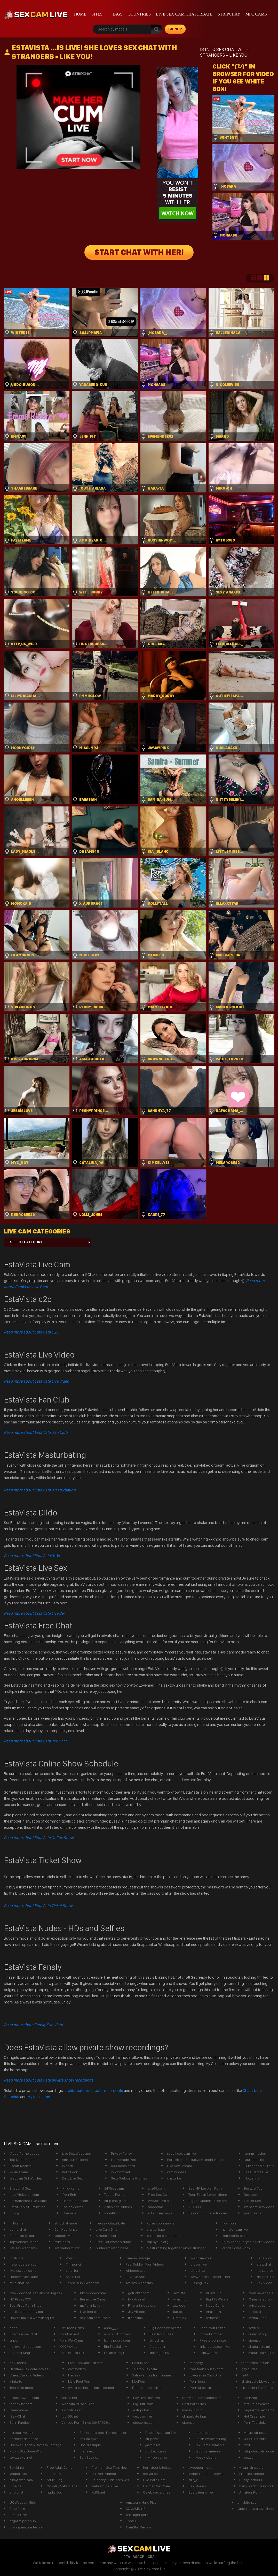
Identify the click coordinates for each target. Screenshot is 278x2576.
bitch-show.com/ (93, 2293)
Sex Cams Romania (209, 2445)
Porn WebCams (72, 2340)
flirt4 (244, 2375)
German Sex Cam (156, 2486)
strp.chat (16, 2492)
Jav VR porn (137, 2312)
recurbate (94, 2090)
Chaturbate (252, 2090)
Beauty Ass (140, 2363)
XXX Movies (68, 2346)
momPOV (111, 2213)
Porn (69, 2258)
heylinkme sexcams (259, 2410)
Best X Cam (18, 2515)
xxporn (67, 2166)
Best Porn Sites (161, 2334)
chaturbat (17, 2258)
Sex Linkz (17, 2467)
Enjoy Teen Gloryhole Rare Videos (248, 2242)
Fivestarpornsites (213, 2340)
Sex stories (197, 2486)
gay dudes (249, 2369)
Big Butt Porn (143, 2404)
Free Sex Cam (159, 2194)
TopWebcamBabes (24, 2242)
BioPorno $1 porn (23, 2236)
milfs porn (62, 2242)
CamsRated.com (261, 2299)
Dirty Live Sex (72, 2178)
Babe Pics (264, 2258)
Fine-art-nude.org (142, 2305)
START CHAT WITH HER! (139, 252)
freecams (135, 2318)
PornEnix (70, 2194)
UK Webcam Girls (23, 2502)
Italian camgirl (114, 2353)
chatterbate (156, 2229)
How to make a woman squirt (32, 2318)
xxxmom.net (120, 2172)
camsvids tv (77, 2369)
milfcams (16, 2223)
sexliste (179, 2293)
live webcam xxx (67, 2248)
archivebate (74, 2090)
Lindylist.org (257, 2334)
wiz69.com (156, 2188)
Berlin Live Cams (93, 2299)
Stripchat (11, 2096)
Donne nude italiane (148, 2388)
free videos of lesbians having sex (36, 2293)
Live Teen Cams (72, 2328)
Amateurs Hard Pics (141, 2502)
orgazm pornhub (23, 2521)
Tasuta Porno (114, 2194)
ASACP (138, 2557)
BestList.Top (253, 2188)
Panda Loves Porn (236, 2248)
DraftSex (180, 2318)
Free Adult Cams (59, 2467)
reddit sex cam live (181, 2153)
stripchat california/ (259, 2451)
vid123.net (69, 2398)
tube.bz (15, 2486)
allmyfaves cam (21, 2480)
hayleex (74, 2375)
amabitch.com (248, 2502)
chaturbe (174, 2178)
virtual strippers (256, 2432)
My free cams (38, 2096)
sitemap (254, 2340)
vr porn (15, 2340)
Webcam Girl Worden (26, 2178)
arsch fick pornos (117, 2334)
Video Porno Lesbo (24, 2153)
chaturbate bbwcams (257, 2381)
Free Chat (35, 1741)
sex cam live (142, 2416)
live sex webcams (23, 2248)
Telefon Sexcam (144, 2369)
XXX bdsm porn (123, 2166)
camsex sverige (137, 2258)
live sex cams (73, 2207)
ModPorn (139, 2381)
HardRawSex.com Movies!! (30, 2369)
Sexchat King (20, 2353)
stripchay (229, 14)
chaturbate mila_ (261, 2346)
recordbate (113, 2090)
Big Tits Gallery (115, 2346)
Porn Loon (70, 2172)
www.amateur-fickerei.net (210, 2277)
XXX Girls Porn (255, 2439)
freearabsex (19, 2410)
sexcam (250, 2457)
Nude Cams (215, 2305)
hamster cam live (235, 2229)
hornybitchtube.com (25, 2346)
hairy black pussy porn (256, 2486)
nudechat (155, 2207)
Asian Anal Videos (118, 2207)
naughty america (208, 2451)
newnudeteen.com (24, 2264)
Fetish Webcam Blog (210, 2439)
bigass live (198, 2264)
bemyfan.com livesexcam (201, 2398)
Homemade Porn (124, 2160)
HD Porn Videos (103, 2474)
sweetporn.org (200, 2467)
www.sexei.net (21, 2457)
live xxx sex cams (23, 2270)
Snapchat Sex (20, 2188)
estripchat (141, 2410)
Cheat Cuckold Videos (27, 2375)
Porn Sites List (201, 2388)
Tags (117, 14)
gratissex (87, 2451)
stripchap (156, 2340)
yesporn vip (63, 2236)
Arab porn (157, 2346)
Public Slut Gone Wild (26, 2451)
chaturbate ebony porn (27, 2312)
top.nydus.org (158, 2242)
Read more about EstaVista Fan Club (36, 1432)
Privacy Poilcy (121, 2153)
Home (80, 14)
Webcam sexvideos (259, 2207)
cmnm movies (255, 2153)
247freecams (114, 2188)
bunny (14, 2213)
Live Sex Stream (179, 2166)
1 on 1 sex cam (90, 2457)
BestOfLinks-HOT (73, 2353)
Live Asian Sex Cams (257, 2388)
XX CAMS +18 (136, 2508)
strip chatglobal (116, 2201)
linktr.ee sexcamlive (215, 2346)
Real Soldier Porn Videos (144, 2264)
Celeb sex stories (156, 2492)
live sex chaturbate (110, 2223)
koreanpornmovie (160, 2223)
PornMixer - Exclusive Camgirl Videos (196, 2160)
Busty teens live (200, 2492)
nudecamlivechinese (112, 2248)
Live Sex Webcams (76, 2153)
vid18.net (98, 2492)
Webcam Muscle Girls (77, 2404)
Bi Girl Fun (213, 2293)
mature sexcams (256, 2404)
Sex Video (264, 2283)
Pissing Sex (199, 2283)
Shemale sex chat (23, 2334)
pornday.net (253, 2213)
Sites (96, 14)
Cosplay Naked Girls (62, 2486)
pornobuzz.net (211, 2334)
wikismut (180, 2299)
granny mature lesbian (27, 2527)
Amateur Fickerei (75, 2160)
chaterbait (202, 2432)
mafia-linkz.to (90, 2305)
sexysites (150, 2474)
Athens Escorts (107, 2236)
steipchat (264, 2264)
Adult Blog (54, 2480)
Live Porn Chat (154, 2480)
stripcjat (255, 2312)
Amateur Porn (250, 2492)
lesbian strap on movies (206, 2474)
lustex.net (181, 2312)
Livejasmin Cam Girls (205, 2375)
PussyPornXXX (250, 2480)
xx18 (247, 2445)
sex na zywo (89, 2439)
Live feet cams (91, 2312)
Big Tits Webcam (218, 2299)
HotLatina (251, 2178)
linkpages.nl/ (159, 2353)
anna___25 (112, 2328)
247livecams (19, 2172)
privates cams (259, 2305)
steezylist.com (144, 2422)
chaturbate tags (194, 2416)
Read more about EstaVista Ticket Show (38, 1905)
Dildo (32, 1555)
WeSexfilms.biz (159, 2201)
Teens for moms (22, 2388)
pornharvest (69, 2334)
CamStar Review (138, 2527)
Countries (139, 14)
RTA (126, 2557)
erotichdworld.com (24, 2398)
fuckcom (250, 2194)
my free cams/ (156, 2457)
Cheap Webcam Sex (161, 2432)
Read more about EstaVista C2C (31, 1332)
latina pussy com (117, 2340)
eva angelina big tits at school (91, 2388)
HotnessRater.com (236, 2236)
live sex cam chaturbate (184, 14)
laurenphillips (255, 2160)
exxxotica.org (72, 2410)
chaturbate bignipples (164, 2236)
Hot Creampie (254, 2416)
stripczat (152, 2439)
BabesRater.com (75, 2201)
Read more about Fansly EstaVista (33, 2024)
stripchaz (197, 2270)
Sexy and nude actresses (208, 2213)
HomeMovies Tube (24, 2277)
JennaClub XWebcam (82, 2283)
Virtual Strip (258, 2318)
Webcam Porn (201, 2258)
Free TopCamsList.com (86, 2363)
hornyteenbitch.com (158, 2467)
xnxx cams (71, 2188)
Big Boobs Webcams (165, 2328)
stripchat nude (65, 2223)
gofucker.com (138, 2293)
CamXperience (66, 2229)
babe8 (15, 2328)
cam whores (176, 2172)
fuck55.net (69, 2416)
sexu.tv (253, 2328)
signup (175, 29)
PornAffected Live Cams (28, 2201)
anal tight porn (137, 2515)
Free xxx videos (251, 2474)
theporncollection (255, 2363)
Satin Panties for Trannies (152, 2375)
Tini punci (73, 2264)
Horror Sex (252, 2201)
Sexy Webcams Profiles (129, 2178)
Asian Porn (74, 2277)
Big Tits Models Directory (207, 2201)
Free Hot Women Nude (113, 2242)
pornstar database (24, 2439)
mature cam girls (261, 2353)
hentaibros (265, 2270)
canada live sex (21, 2432)
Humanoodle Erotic (259, 2166)
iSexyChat (17, 2416)
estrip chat (18, 2229)
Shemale (69, 2213)
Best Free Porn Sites (25, 2305)
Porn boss (198, 2381)
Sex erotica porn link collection (103, 2432)
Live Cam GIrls (106, 2229)
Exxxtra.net (136, 2299)
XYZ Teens (18, 2363)
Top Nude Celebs (23, 2160)
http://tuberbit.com (24, 2194)
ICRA (151, 2557)
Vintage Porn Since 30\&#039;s (85, 2422)
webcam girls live (104, 2486)
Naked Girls (265, 2277)
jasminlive (153, 2445)
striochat (213, 2318)
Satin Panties (20, 2422)
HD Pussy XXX (20, 2299)
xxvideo (179, 2305)
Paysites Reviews (146, 2398)
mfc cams (256, 14)
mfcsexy (196, 2363)
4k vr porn (229, 2223)
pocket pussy (155, 2451)
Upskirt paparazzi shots (256, 2508)
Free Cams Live (256, 2172)
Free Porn (17, 2508)
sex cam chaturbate (95, 2318)
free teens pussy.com (206, 2369)
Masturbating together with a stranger (176, 2248)
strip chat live (20, 2283)
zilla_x (193, 2480)
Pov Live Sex (135, 2277)
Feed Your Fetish (213, 2328)
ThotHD (132, 2521)
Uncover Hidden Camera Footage (35, 2445)
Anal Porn (213, 2312)
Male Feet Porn (79, 2381)
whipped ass (135, 2270)
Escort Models (20, 2166)
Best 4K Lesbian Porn (205, 2188)
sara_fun (72, 2270)
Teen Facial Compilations (207, 2194)
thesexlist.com (21, 2404)
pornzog (250, 2398)
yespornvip (18, 2474)
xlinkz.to (16, 2381)
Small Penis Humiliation (27, 2207)
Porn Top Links (255, 2422)
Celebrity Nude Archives (110, 2480)
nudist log (54, 2492)
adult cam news (160, 2213)
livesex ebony (205, 2457)
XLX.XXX (194, 2207)
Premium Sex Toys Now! (109, 2467)
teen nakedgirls (261, 2293)
